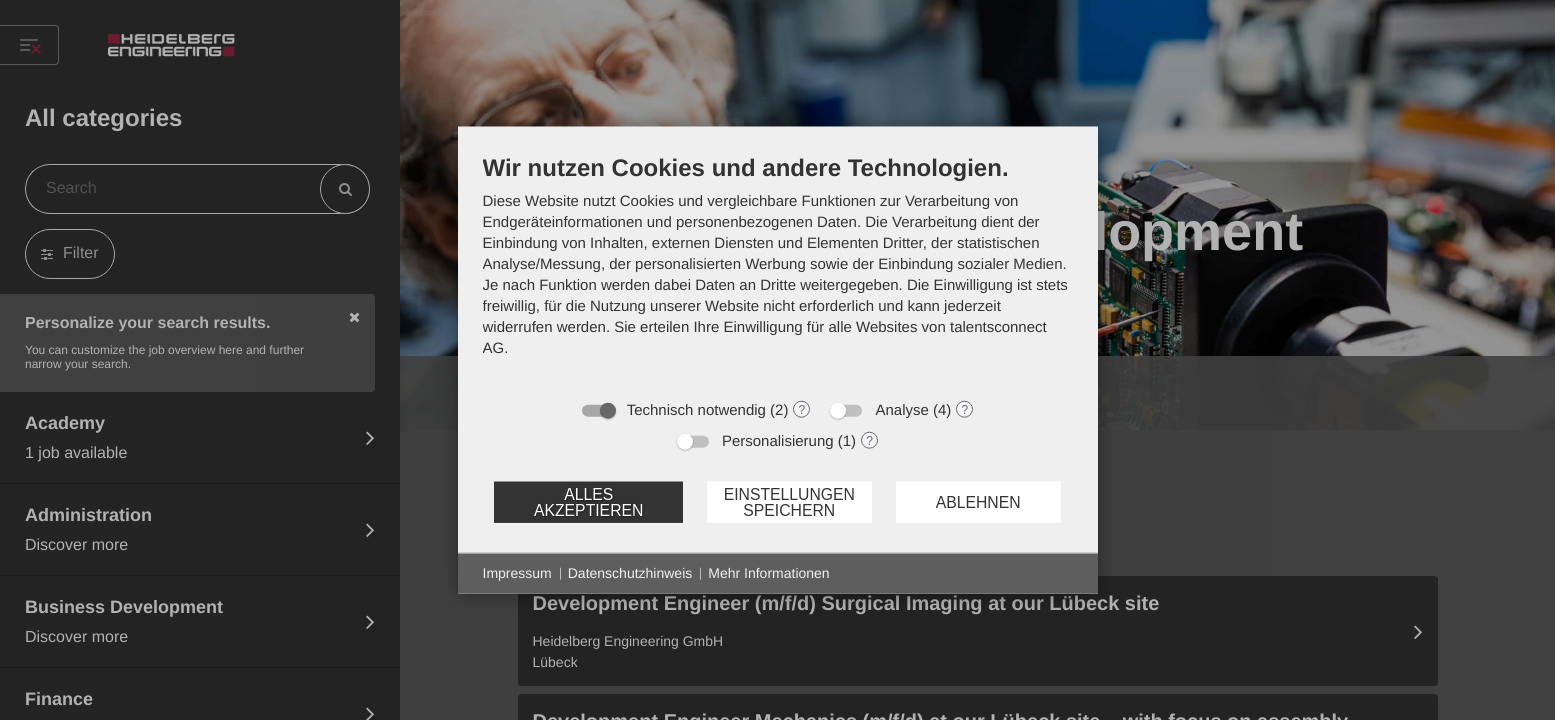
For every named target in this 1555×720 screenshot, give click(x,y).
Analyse (901, 410)
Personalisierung (778, 441)
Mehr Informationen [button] (768, 573)
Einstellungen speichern (789, 501)
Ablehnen (978, 501)
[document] (778, 271)
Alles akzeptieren (588, 501)
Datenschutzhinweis (630, 573)
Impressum (517, 573)
